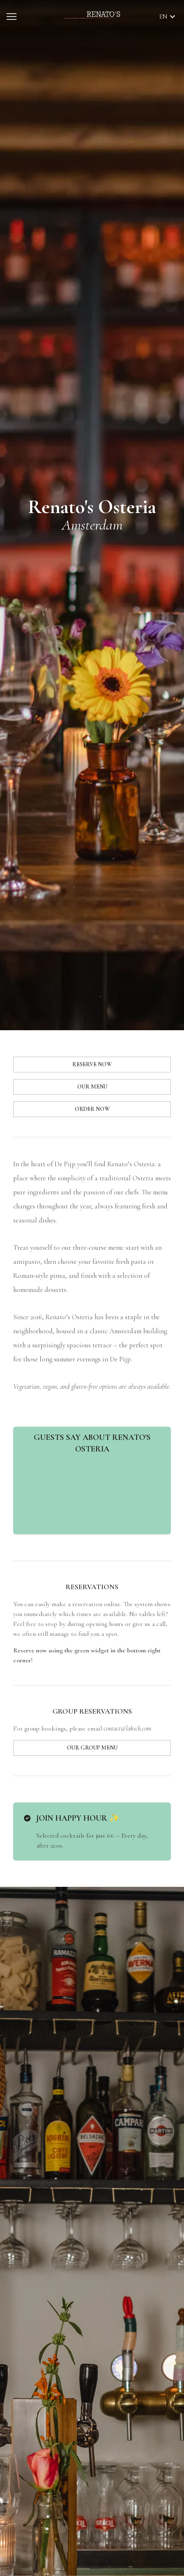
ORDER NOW (92, 1109)
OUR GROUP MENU (92, 1747)
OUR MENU (92, 1086)
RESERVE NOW (92, 1064)
